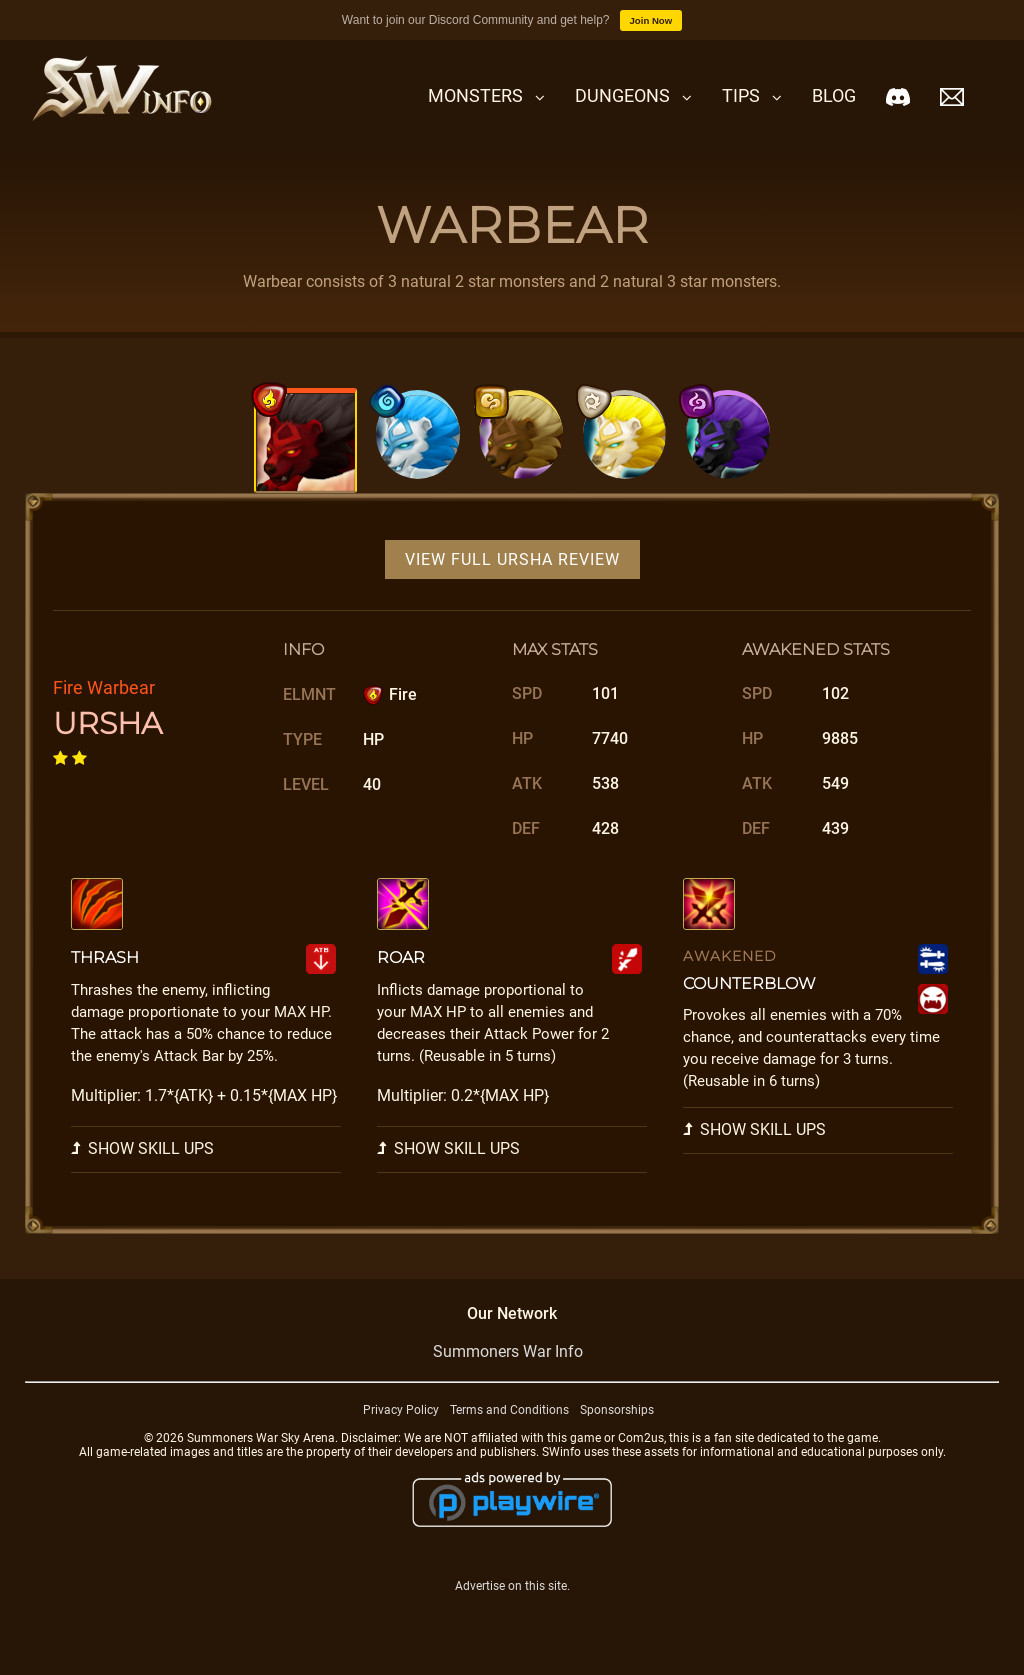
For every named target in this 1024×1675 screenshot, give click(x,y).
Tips (741, 95)
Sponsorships (617, 1412)
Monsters (475, 95)
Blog (834, 95)
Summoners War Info (508, 1353)
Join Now (651, 20)
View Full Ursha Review (512, 561)
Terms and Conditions (509, 1412)
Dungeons (622, 95)
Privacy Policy (401, 1412)
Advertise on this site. (512, 1588)
